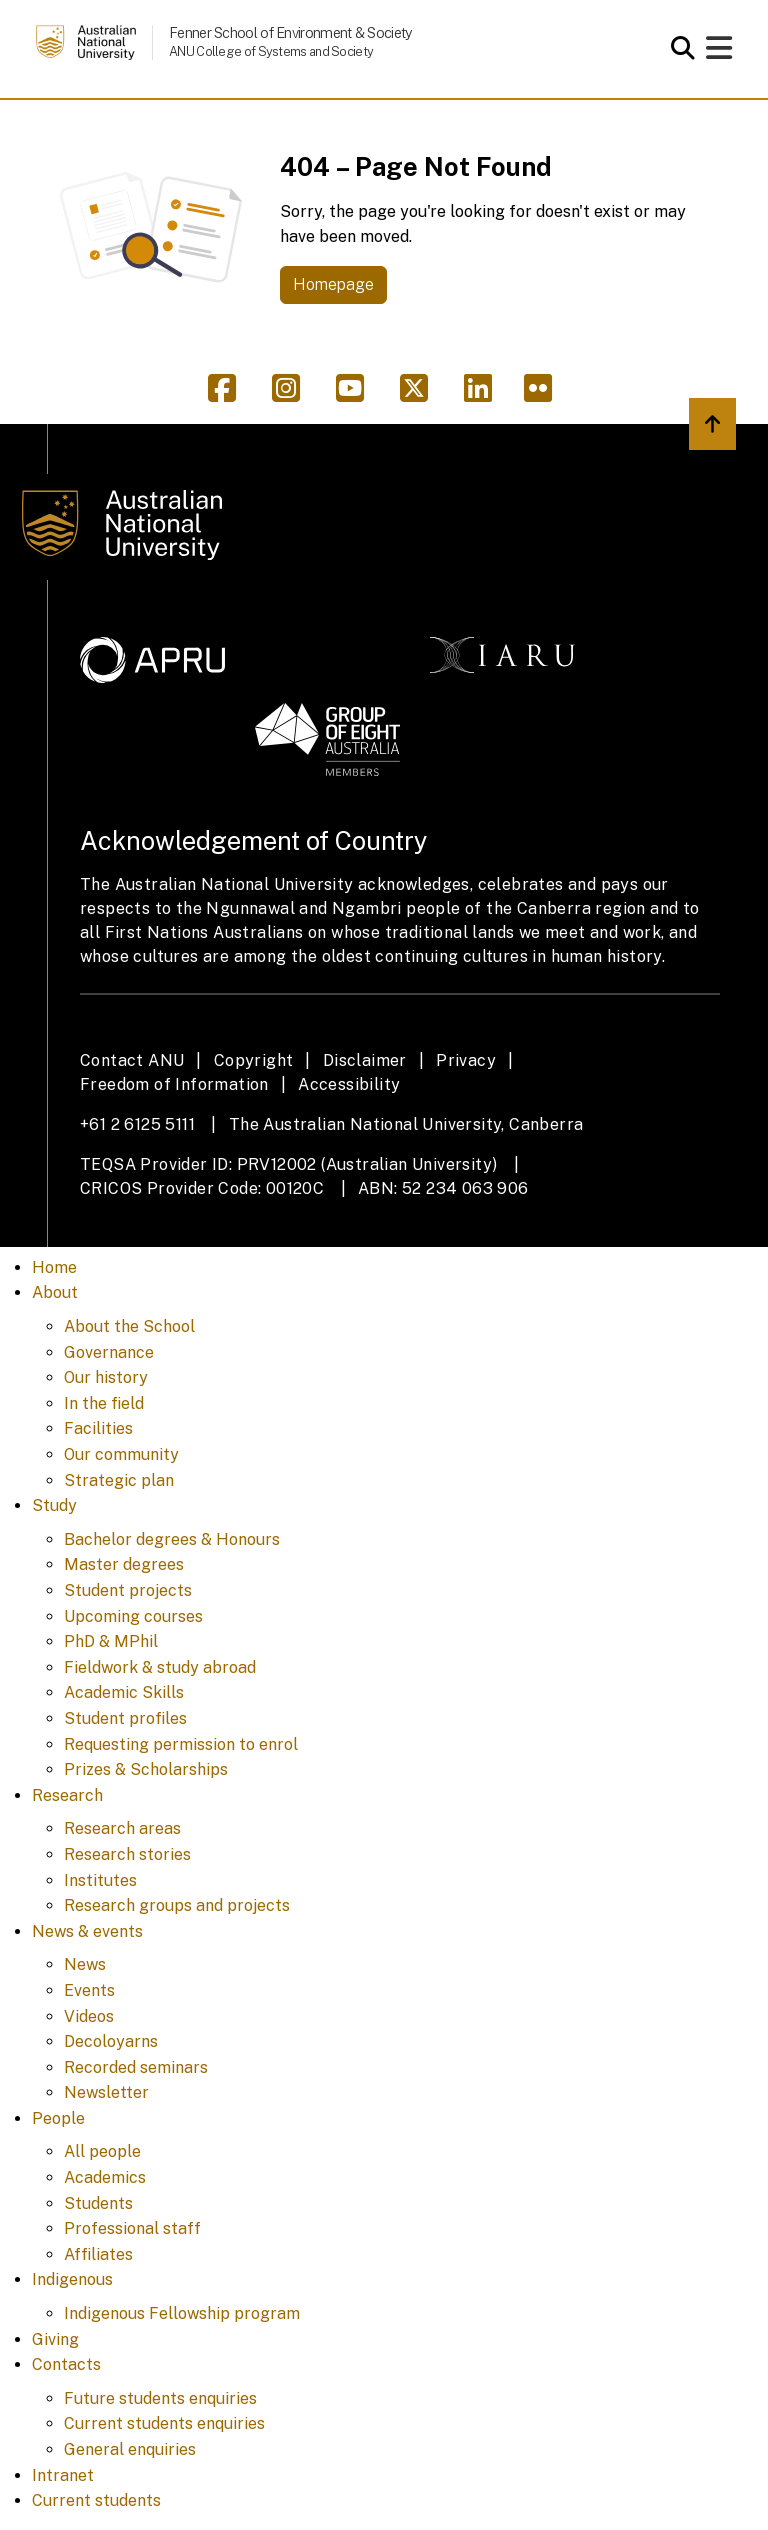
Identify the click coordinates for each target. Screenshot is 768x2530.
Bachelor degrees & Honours (172, 1539)
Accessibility (349, 1084)
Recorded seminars (136, 2067)
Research (67, 1795)
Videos (89, 2016)
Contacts (66, 2364)
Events (89, 1990)
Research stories (127, 1854)
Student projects (128, 1590)
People (58, 2118)
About (55, 1292)
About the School (129, 1326)
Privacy (466, 1060)
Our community (121, 1454)
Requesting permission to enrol (181, 1744)
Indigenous (72, 2279)
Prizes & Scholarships (146, 1769)
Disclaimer (365, 1060)
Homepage (333, 284)
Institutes (100, 1880)
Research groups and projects (177, 1905)
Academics (105, 2177)
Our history (106, 1377)
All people (102, 2151)
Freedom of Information (174, 1084)
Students (98, 2203)
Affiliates (98, 2254)
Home (54, 1267)
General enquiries (130, 2449)
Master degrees (124, 1564)
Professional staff (132, 2228)
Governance (109, 1352)
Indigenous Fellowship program (182, 2313)
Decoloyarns (111, 2041)
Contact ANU (132, 1060)
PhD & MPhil (111, 1641)
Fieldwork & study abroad (160, 1667)
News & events (87, 1931)
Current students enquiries (164, 2423)
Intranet (63, 2475)
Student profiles (125, 1718)
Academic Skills (124, 1692)
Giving (55, 2339)
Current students (96, 2500)
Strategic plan (119, 1480)
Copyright (254, 1060)
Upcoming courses (133, 1616)
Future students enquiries (160, 2398)
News (85, 1964)
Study (54, 1505)
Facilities (98, 1428)
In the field (104, 1403)
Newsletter (106, 2092)
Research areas (122, 1828)
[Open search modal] (677, 48)
